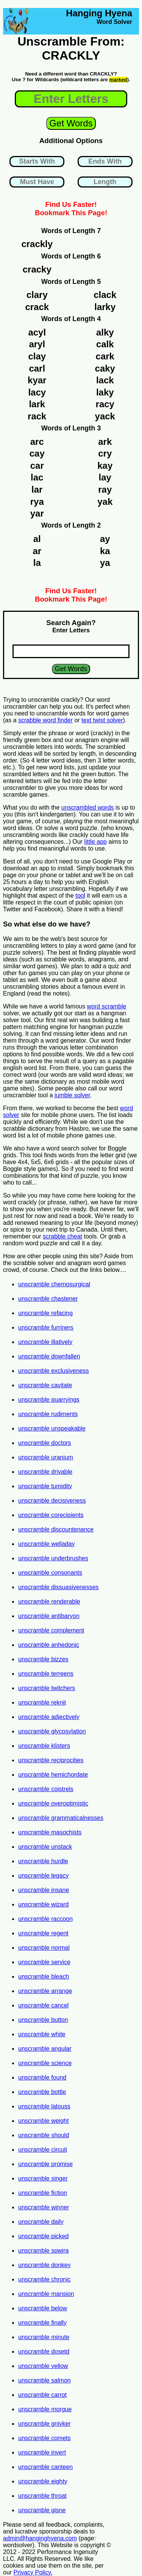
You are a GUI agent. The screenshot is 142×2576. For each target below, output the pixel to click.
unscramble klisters (44, 1746)
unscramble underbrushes (53, 1558)
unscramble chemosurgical (54, 1284)
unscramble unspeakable (52, 1428)
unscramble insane (43, 1890)
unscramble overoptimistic (53, 1803)
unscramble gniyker (44, 2423)
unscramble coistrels (45, 1789)
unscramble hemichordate (53, 1774)
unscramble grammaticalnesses (60, 1818)
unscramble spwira (43, 2250)
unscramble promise (45, 2164)
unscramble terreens (45, 1673)
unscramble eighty (42, 2481)
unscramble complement (51, 1630)
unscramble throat (42, 2495)
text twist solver (102, 720)
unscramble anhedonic (48, 1645)
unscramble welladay (46, 1544)
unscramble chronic (44, 2279)
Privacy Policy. (33, 2572)
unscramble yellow (43, 2366)
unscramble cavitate (45, 1385)
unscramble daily (41, 2221)
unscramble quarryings (49, 1399)
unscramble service (44, 1962)
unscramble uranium (45, 1457)
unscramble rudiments (48, 1414)
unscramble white (42, 2034)
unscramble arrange (45, 1991)
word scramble (106, 1006)
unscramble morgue (45, 2409)
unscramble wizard (43, 1904)
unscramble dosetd (43, 2351)
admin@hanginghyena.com (40, 2538)
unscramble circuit (42, 2149)
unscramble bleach (43, 1976)
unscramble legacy (43, 1875)
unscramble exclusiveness (53, 1371)
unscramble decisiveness (52, 1500)
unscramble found (42, 2077)
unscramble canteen (45, 2467)
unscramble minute (43, 2337)
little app (95, 841)
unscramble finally (42, 2322)
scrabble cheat (62, 1236)
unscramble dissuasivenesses (58, 1587)
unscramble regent (43, 1933)
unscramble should (43, 2135)
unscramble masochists (49, 1832)
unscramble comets (44, 2438)
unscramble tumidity (45, 1486)
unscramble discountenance (56, 1529)
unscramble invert (42, 2452)
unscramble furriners (45, 1327)
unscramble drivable (45, 1471)
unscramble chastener (48, 1298)
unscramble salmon (44, 2380)
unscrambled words (87, 807)
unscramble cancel (43, 2005)
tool (80, 895)
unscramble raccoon (45, 1919)
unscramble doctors (44, 1443)
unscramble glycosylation (52, 1731)
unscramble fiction (42, 2193)
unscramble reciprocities (51, 1760)
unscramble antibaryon (49, 1616)
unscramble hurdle (43, 1861)
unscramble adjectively (49, 1717)
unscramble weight (43, 2121)
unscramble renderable (49, 1601)
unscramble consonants (50, 1572)
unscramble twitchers (46, 1688)
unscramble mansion (46, 2294)
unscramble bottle (42, 2092)
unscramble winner (43, 2207)
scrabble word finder (45, 720)
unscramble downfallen (49, 1356)
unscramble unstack (45, 1846)
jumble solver (72, 1095)
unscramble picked (43, 2236)
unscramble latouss (44, 2106)
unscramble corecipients (51, 1515)
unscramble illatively (45, 1342)
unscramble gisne (42, 2510)
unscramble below (42, 2308)
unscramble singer (43, 2178)
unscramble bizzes (43, 1659)
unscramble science (45, 2063)
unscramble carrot (42, 2395)
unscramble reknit (42, 1702)
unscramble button (43, 2020)
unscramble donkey (44, 2265)
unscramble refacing (45, 1313)
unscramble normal (44, 1947)
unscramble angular (45, 2048)
